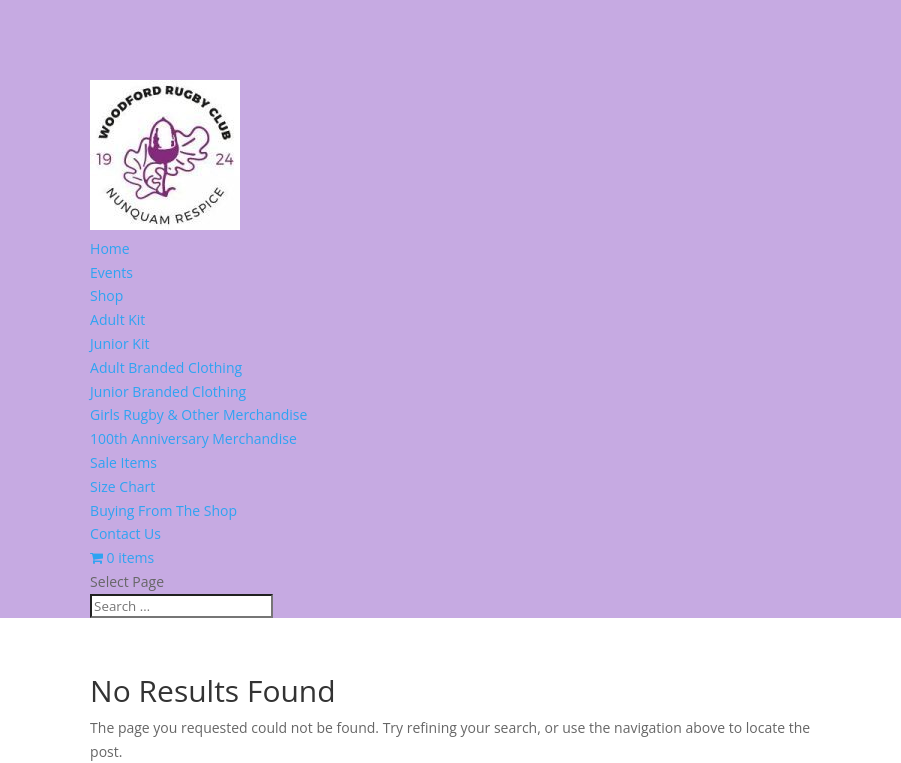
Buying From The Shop (163, 510)
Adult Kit (117, 319)
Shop (106, 295)
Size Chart (122, 486)
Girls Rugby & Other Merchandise (198, 414)
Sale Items (123, 462)
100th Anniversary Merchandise (193, 438)
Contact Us (125, 533)
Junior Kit (119, 343)
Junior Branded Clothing (168, 391)
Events (111, 272)
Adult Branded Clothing (166, 367)
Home (110, 248)
